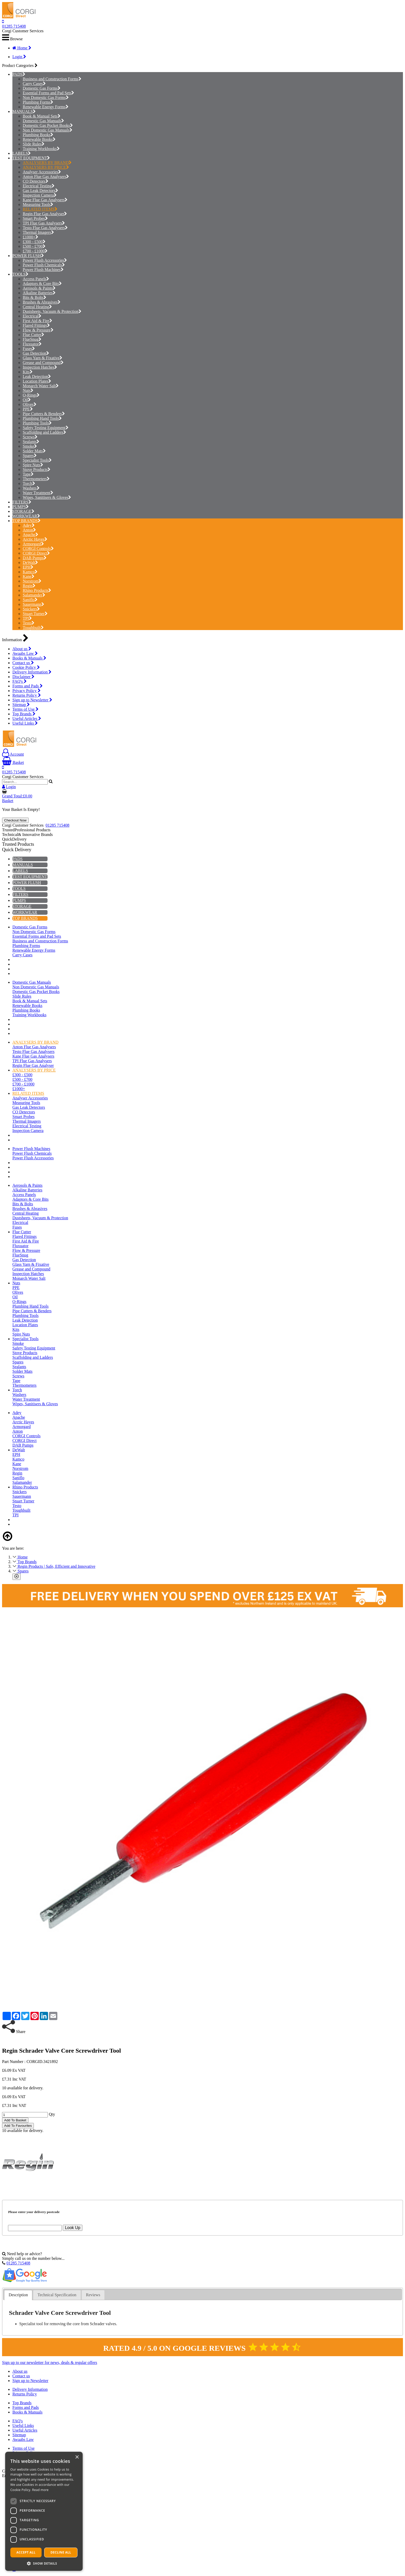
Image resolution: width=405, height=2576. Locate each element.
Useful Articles (26, 718)
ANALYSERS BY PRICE (46, 167)
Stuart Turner (35, 613)
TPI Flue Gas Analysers (44, 223)
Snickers (31, 609)
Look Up (72, 2227)
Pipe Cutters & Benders (44, 414)
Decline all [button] (61, 2552)
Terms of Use (25, 709)
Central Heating (37, 307)
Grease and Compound (43, 362)
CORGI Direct (36, 553)
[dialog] (44, 2511)
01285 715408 (14, 26)
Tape (28, 474)
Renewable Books (39, 139)
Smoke (30, 446)
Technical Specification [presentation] (56, 2295)
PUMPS (19, 507)
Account (13, 754)
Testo (28, 623)
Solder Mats (34, 451)
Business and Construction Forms (52, 79)
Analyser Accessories (42, 172)
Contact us (23, 663)
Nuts (28, 390)
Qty (52, 2114)
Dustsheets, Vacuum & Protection (52, 311)
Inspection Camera (40, 195)
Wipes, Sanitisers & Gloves (47, 497)
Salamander (34, 595)
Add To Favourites (18, 2126)
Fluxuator (32, 344)
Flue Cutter (33, 334)
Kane (28, 576)
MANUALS (22, 111)
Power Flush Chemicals (44, 265)
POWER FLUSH (26, 255)
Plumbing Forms (38, 102)
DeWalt (30, 562)
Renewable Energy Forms (45, 107)
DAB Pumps (34, 558)
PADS (17, 74)
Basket (13, 762)
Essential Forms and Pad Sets (48, 93)
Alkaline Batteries (39, 293)
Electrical (32, 316)
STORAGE (22, 511)
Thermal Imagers (38, 232)
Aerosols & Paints (39, 288)
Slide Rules (33, 144)
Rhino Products (37, 590)
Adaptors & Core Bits (42, 283)
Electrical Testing (38, 186)
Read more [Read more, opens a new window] (40, 2490)
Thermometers (36, 479)
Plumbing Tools (37, 423)
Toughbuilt (33, 627)
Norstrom (32, 581)
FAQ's (19, 681)
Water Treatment (38, 493)
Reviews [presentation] (93, 2295)
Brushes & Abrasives (41, 302)
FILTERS (20, 502)
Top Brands (23, 714)
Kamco (30, 572)
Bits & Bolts (34, 297)
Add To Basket (15, 2120)
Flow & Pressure (38, 330)
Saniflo (30, 600)
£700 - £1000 (35, 251)
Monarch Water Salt (41, 386)
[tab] (18, 2295)
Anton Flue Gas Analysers (46, 176)
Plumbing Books (38, 135)
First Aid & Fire (37, 321)
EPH (28, 567)
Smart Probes (35, 218)
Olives (29, 404)
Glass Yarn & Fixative (42, 358)
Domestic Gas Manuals (43, 121)
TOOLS (19, 274)
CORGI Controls (38, 548)
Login (19, 57)
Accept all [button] (26, 2552)
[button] (43, 2563)
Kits (28, 372)
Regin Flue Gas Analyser (45, 214)
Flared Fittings (36, 325)
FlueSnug (32, 339)
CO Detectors (35, 181)
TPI (27, 618)
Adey (29, 525)
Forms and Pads (27, 686)
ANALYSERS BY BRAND (47, 162)
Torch (29, 483)
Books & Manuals (29, 658)
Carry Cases (34, 83)
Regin (29, 586)
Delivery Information (31, 672)
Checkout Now (15, 820)
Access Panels (36, 279)
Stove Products (36, 469)
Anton (29, 530)
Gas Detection (36, 353)
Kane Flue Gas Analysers (45, 200)
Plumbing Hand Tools (42, 418)
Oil (27, 400)
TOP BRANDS (25, 520)
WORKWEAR (24, 516)
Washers (31, 488)
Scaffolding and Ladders (44, 432)
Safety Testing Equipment (45, 427)
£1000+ (30, 237)
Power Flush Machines (43, 269)
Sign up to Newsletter (32, 700)
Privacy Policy (26, 690)
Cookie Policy (26, 667)
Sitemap (21, 704)
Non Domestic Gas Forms (46, 97)
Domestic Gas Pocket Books (48, 125)
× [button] (77, 2457)
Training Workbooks (41, 148)
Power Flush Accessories (45, 260)
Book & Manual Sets (41, 116)
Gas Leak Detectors (40, 190)
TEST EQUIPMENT (29, 158)
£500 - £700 (34, 246)
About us (21, 649)
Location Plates (37, 381)
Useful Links (25, 723)
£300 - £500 (34, 241)
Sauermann (33, 604)
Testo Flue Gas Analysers (45, 228)
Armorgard (33, 544)
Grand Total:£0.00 (17, 796)
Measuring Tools (38, 204)
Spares (30, 455)
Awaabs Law (25, 653)
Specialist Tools (37, 460)
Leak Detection (37, 376)
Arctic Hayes (35, 539)
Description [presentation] (18, 2295)
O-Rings (31, 395)
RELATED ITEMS (40, 209)
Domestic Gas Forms (41, 88)
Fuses (29, 348)
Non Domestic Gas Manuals (47, 130)
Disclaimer (23, 676)
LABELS (20, 153)
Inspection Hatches (40, 367)
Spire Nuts (33, 465)
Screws (30, 437)
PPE (28, 409)
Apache (30, 534)
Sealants (31, 441)
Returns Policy (26, 695)
